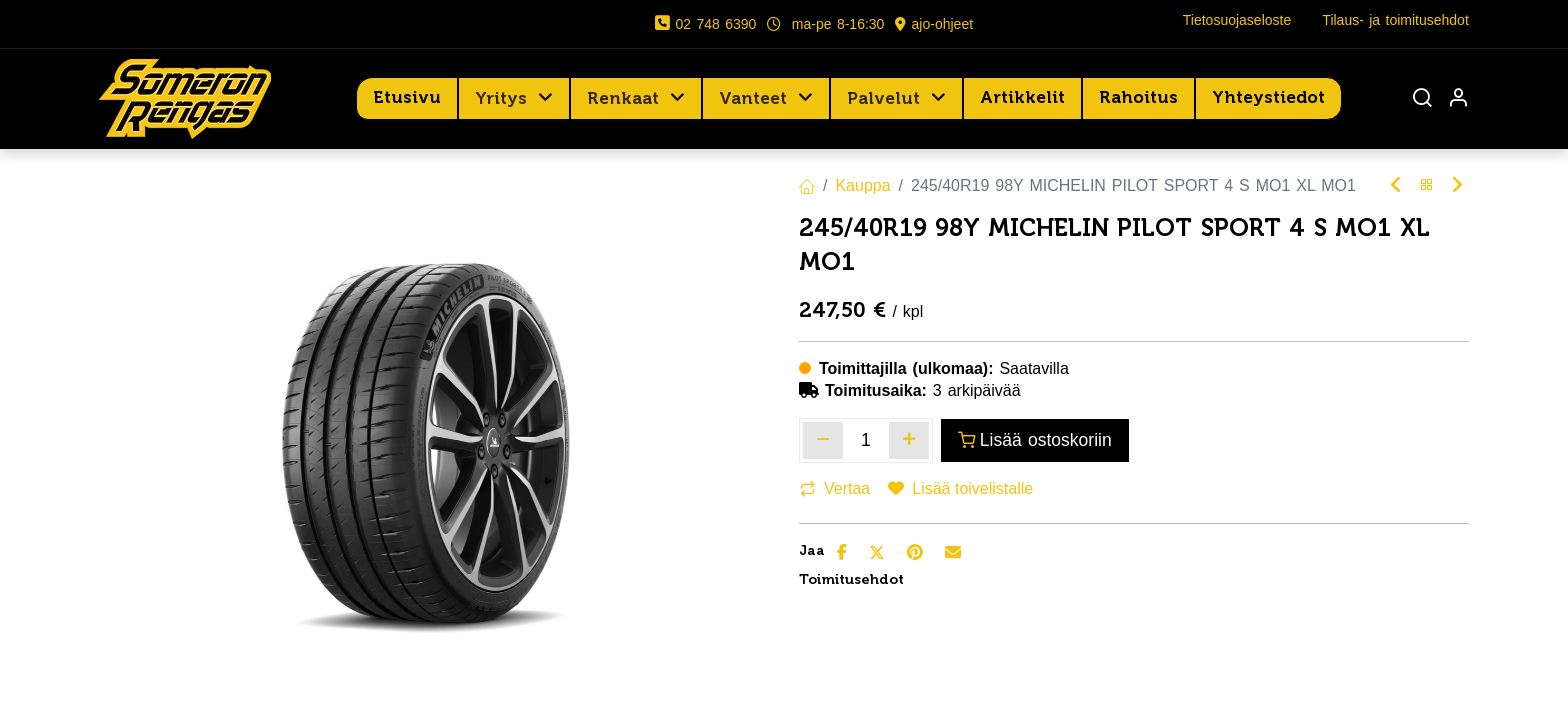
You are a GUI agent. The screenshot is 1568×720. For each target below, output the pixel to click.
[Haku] (1422, 99)
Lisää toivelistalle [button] (960, 488)
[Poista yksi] (823, 440)
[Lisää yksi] (909, 440)
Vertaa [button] (835, 488)
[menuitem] (407, 98)
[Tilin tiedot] (1458, 99)
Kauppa (862, 185)
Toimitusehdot (851, 579)
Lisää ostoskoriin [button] (1035, 440)
